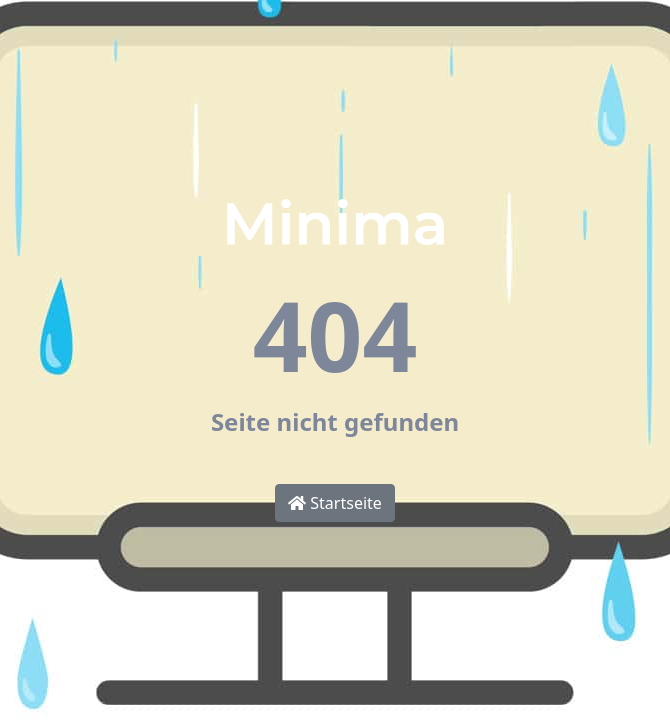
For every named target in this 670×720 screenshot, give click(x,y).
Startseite (335, 503)
